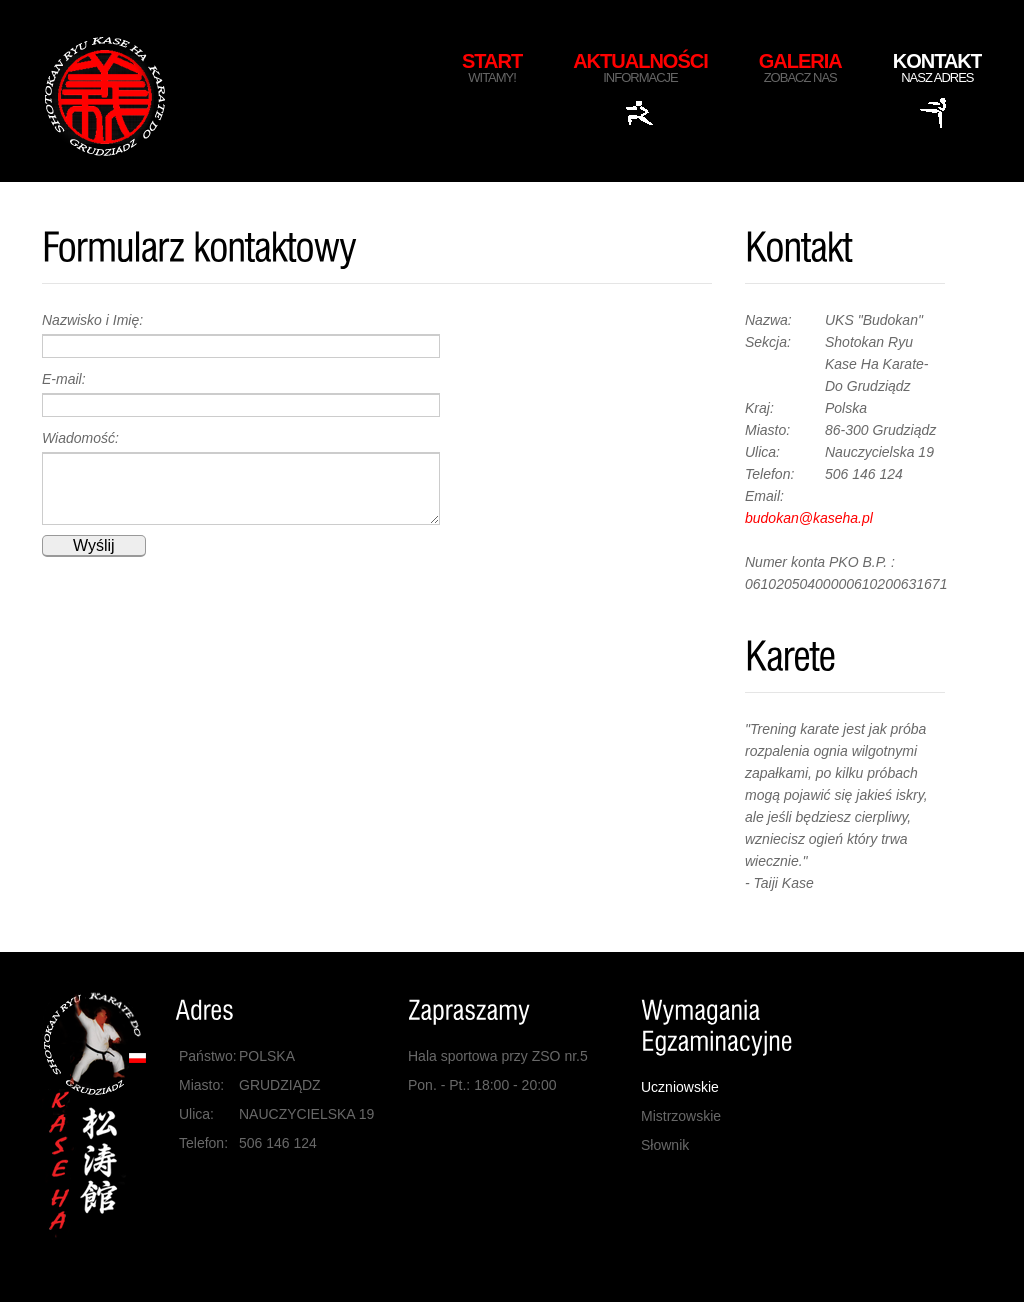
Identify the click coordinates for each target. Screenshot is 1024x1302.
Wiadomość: (80, 438)
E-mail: (64, 379)
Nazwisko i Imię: (92, 320)
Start (492, 68)
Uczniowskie (680, 1087)
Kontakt (937, 68)
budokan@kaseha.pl (809, 518)
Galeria (800, 68)
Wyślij (94, 545)
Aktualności (640, 68)
